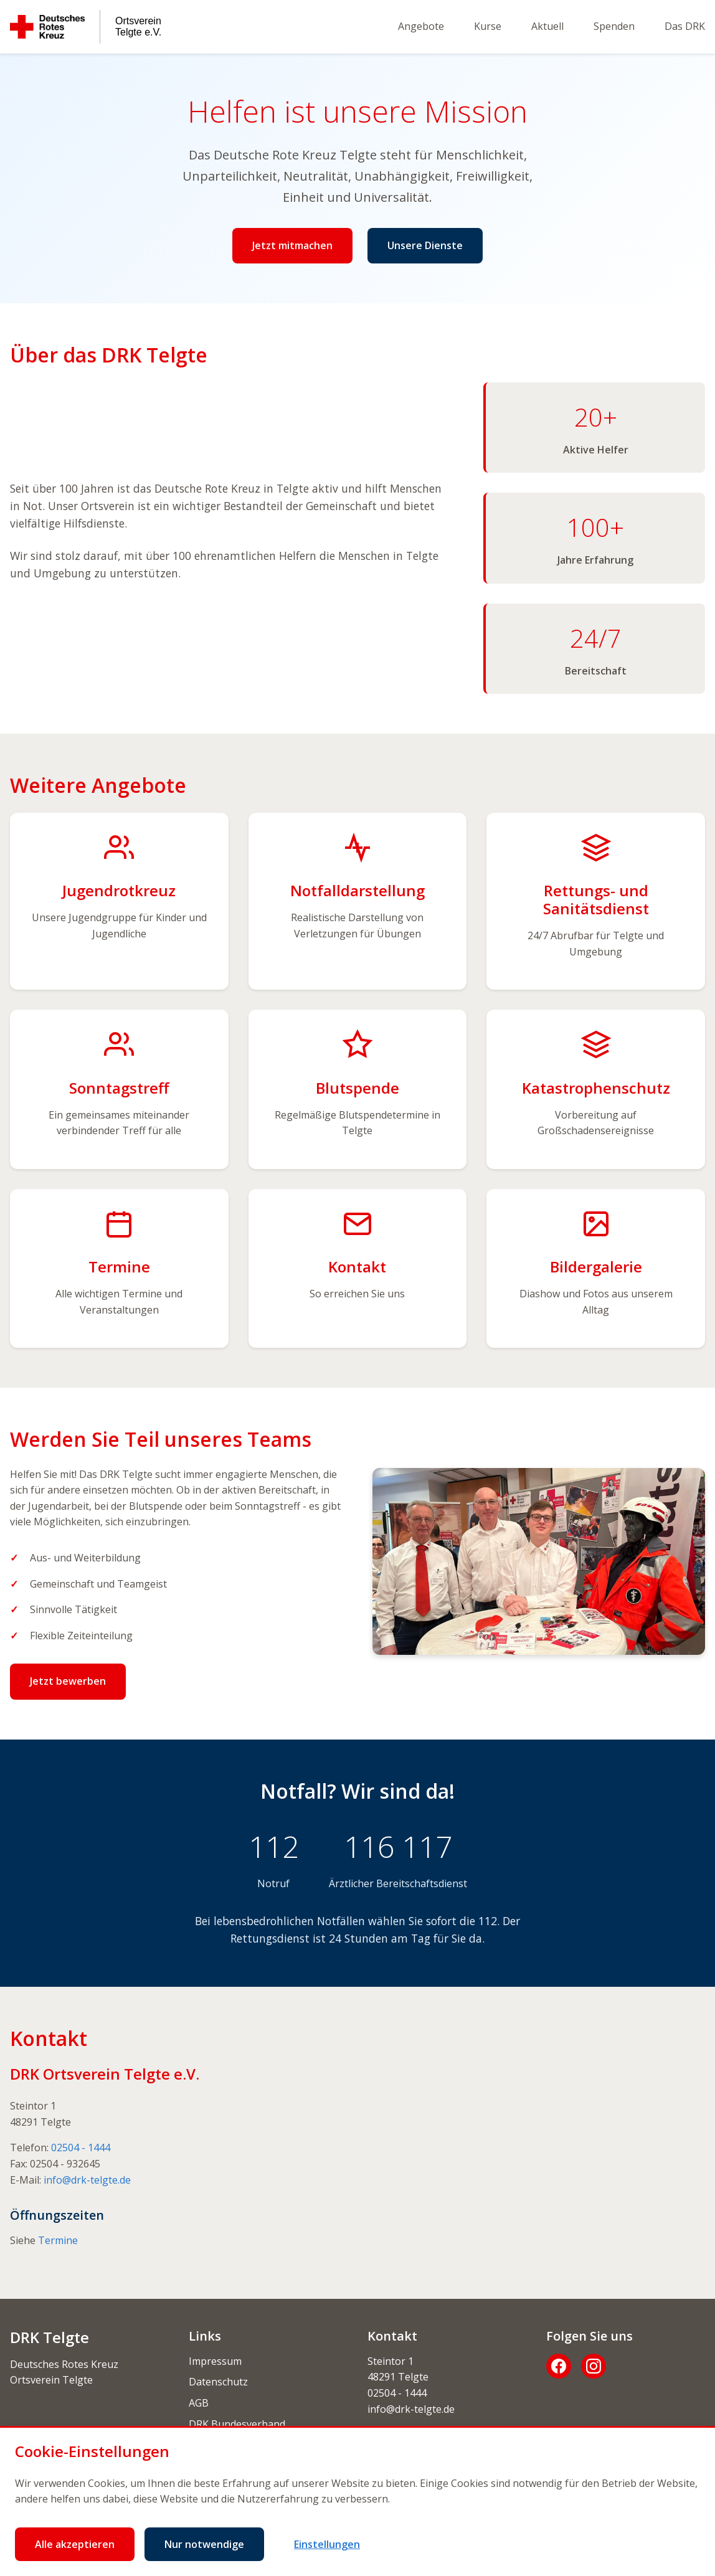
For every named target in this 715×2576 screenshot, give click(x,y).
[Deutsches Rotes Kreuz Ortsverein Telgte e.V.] (85, 27)
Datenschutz (218, 2382)
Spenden (614, 26)
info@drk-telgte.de (87, 2180)
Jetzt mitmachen (292, 245)
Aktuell (547, 26)
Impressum (215, 2361)
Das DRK (685, 26)
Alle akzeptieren (75, 2544)
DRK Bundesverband (237, 2424)
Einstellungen (327, 2544)
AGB (199, 2403)
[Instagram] (593, 2366)
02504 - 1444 (80, 2147)
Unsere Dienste (425, 245)
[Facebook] (558, 2366)
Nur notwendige (204, 2544)
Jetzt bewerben (68, 1681)
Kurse (487, 26)
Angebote (421, 26)
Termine (58, 2240)
